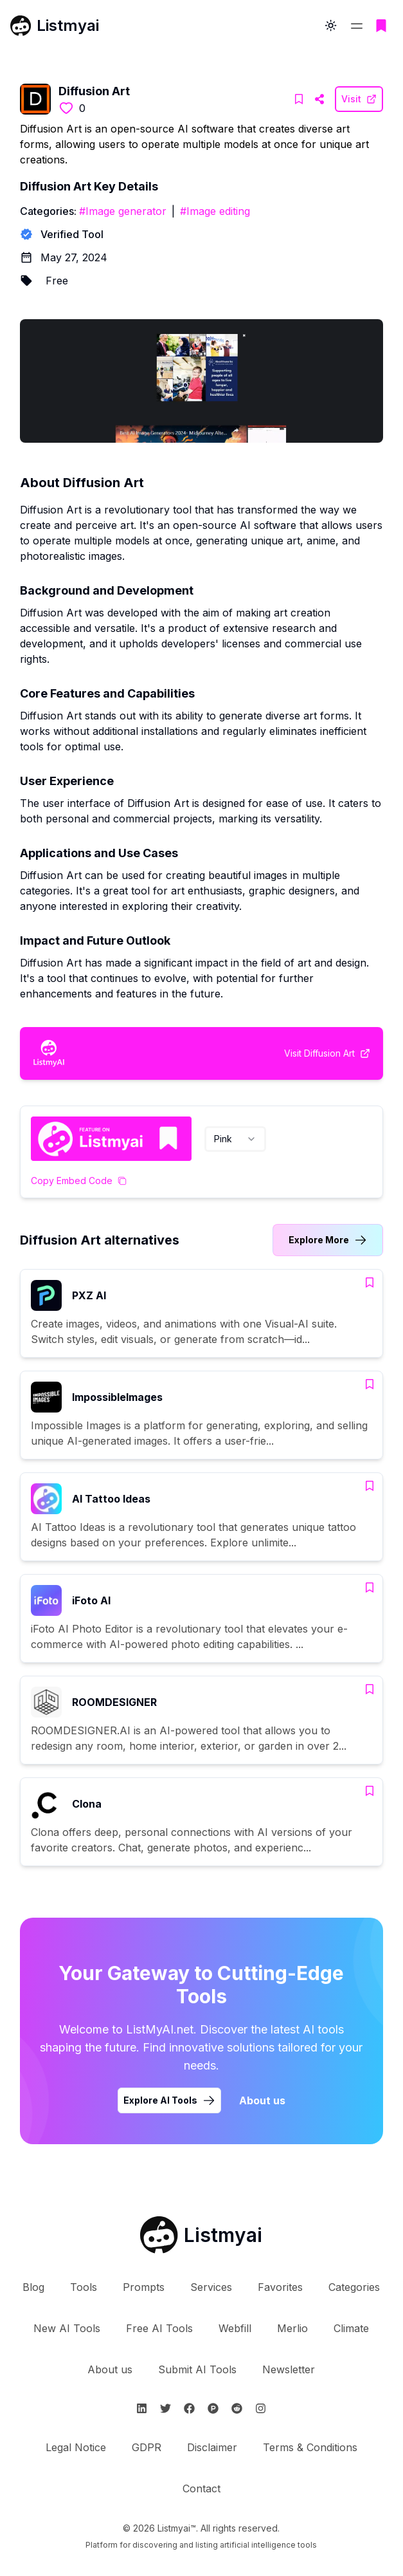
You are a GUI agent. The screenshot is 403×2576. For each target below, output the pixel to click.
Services (211, 2287)
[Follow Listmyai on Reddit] (236, 2408)
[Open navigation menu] (356, 25)
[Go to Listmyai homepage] (201, 2235)
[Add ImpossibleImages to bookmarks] (369, 1384)
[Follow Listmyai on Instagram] (260, 2408)
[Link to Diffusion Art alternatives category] (328, 1240)
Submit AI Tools (197, 2369)
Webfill (235, 2328)
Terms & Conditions (310, 2447)
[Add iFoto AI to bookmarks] (369, 1587)
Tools (83, 2287)
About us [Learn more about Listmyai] (262, 2100)
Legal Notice (76, 2447)
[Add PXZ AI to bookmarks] (369, 1282)
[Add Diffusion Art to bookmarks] (299, 99)
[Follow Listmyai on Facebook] (189, 2408)
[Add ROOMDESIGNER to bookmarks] (369, 1689)
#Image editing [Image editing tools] (215, 211)
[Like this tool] (66, 108)
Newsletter (288, 2369)
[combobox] (235, 1139)
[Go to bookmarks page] (381, 25)
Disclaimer (212, 2447)
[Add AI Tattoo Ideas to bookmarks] (369, 1486)
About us (109, 2369)
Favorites (280, 2287)
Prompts (144, 2287)
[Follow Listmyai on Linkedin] (141, 2408)
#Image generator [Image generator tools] (122, 211)
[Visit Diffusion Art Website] (319, 99)
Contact (201, 2488)
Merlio (292, 2328)
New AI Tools (66, 2328)
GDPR (146, 2447)
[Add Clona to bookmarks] (369, 1791)
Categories (354, 2287)
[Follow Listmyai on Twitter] (165, 2408)
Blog (33, 2287)
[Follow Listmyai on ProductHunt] (213, 2408)
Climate (351, 2328)
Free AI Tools (159, 2328)
